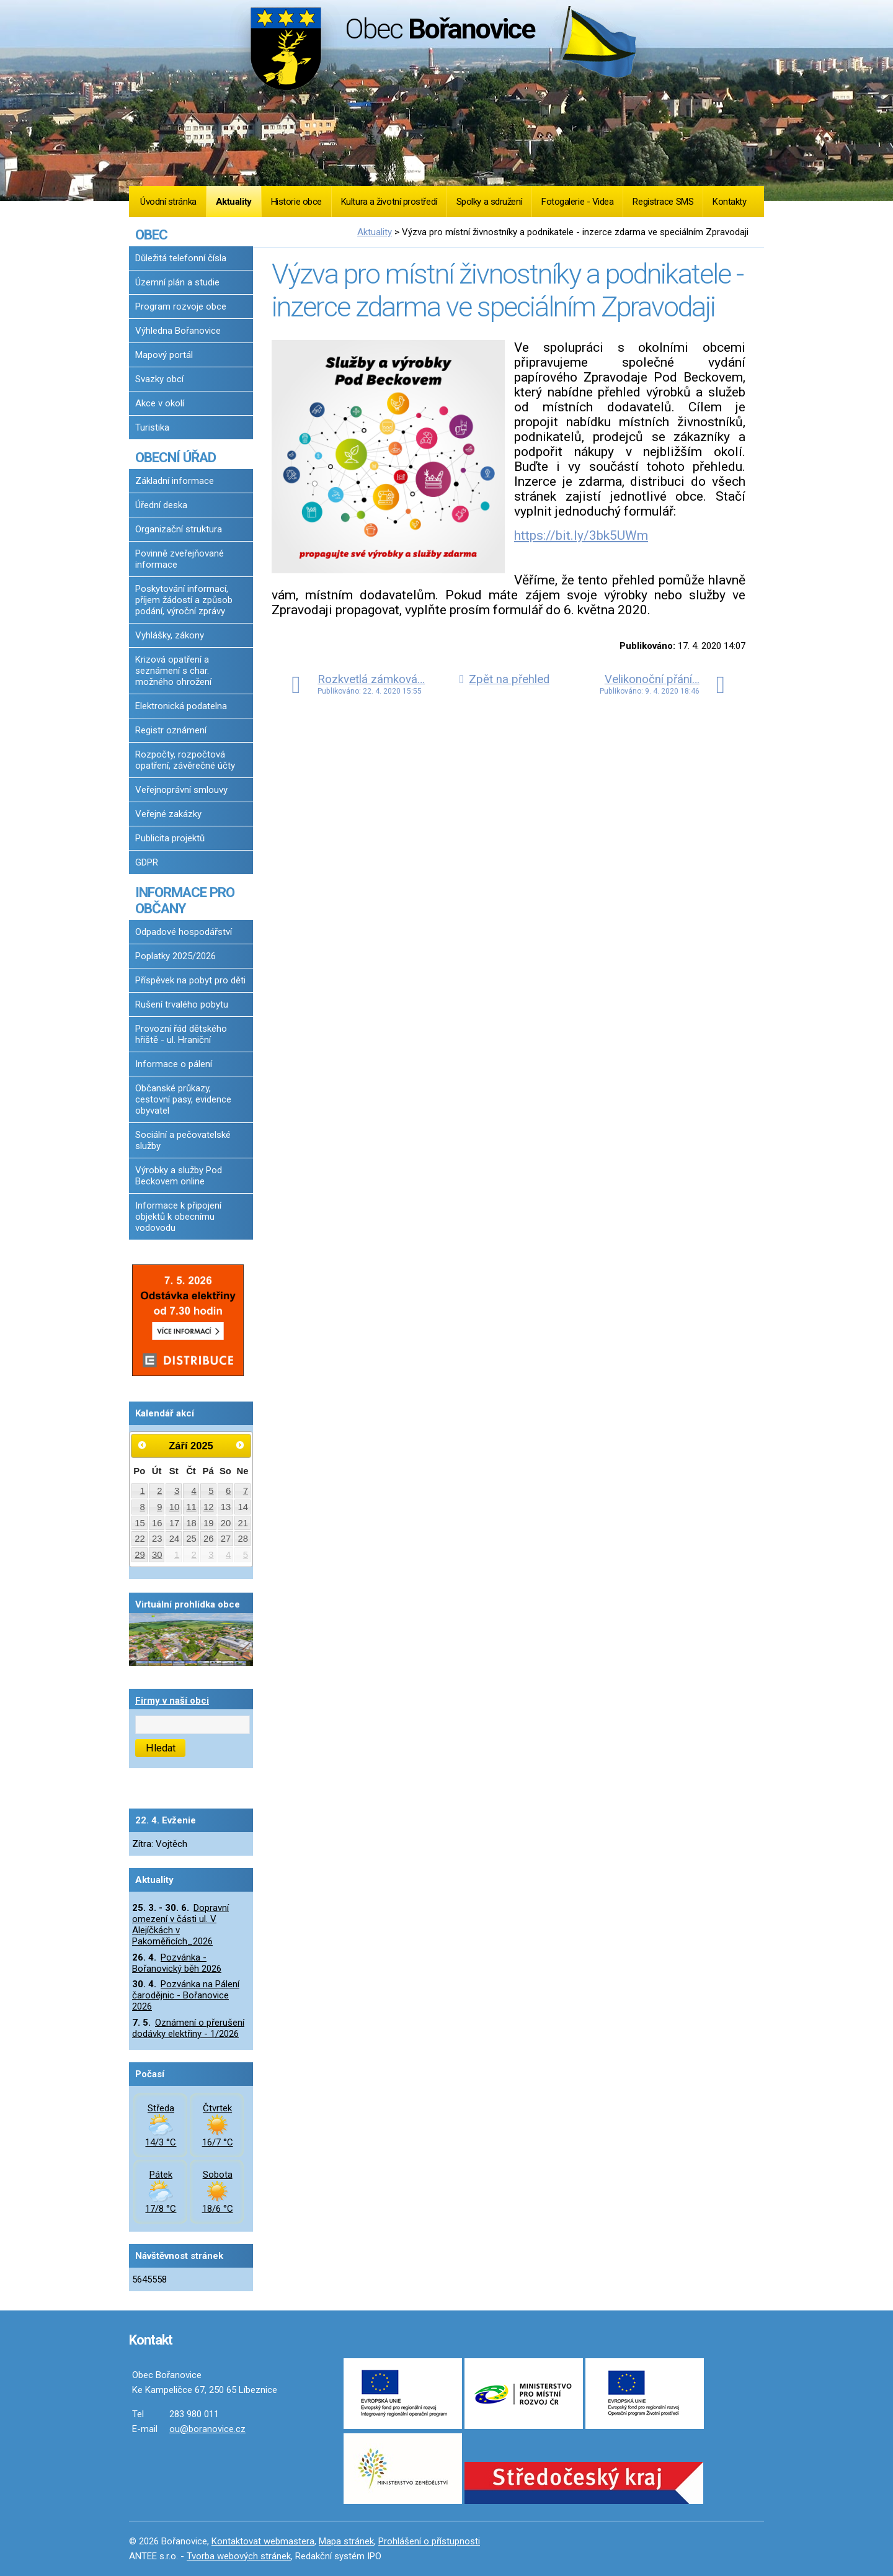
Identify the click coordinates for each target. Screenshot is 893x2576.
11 (191, 1507)
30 (157, 1555)
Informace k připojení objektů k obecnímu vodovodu (178, 1216)
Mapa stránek (346, 2541)
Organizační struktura (178, 529)
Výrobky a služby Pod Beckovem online (178, 1176)
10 (174, 1507)
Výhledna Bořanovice (178, 330)
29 (140, 1555)
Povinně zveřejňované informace (179, 559)
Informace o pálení (173, 1064)
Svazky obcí (159, 379)
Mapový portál (164, 354)
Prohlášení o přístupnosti (429, 2541)
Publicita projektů (170, 838)
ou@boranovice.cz (207, 2429)
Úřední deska (161, 505)
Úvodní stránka (168, 201)
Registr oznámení (171, 730)
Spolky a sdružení (489, 201)
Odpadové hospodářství (183, 931)
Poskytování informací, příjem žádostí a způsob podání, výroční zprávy (184, 600)
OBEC (151, 234)
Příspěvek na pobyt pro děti (190, 980)
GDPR (146, 862)
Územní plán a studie (177, 282)
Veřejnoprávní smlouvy (181, 789)
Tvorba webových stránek (239, 2556)
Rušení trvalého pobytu (181, 1004)
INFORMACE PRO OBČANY (184, 900)
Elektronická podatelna (181, 706)
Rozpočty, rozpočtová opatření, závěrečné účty (185, 760)
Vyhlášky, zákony (169, 635)
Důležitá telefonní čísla (180, 258)
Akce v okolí (159, 403)
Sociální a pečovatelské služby (183, 1140)
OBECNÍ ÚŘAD (175, 457)
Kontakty (729, 201)
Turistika (152, 427)
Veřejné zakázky (168, 814)
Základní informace (174, 480)
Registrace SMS (663, 201)
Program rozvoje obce (180, 306)
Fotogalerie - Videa (577, 201)
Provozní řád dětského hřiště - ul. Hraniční (181, 1034)
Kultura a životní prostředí (389, 201)
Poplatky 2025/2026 (175, 956)
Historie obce (296, 201)
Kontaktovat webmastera (262, 2541)
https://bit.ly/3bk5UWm (581, 535)
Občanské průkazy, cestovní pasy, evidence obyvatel (183, 1099)
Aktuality (234, 201)
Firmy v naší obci (172, 1700)
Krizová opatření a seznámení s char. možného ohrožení (173, 670)
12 (208, 1507)
